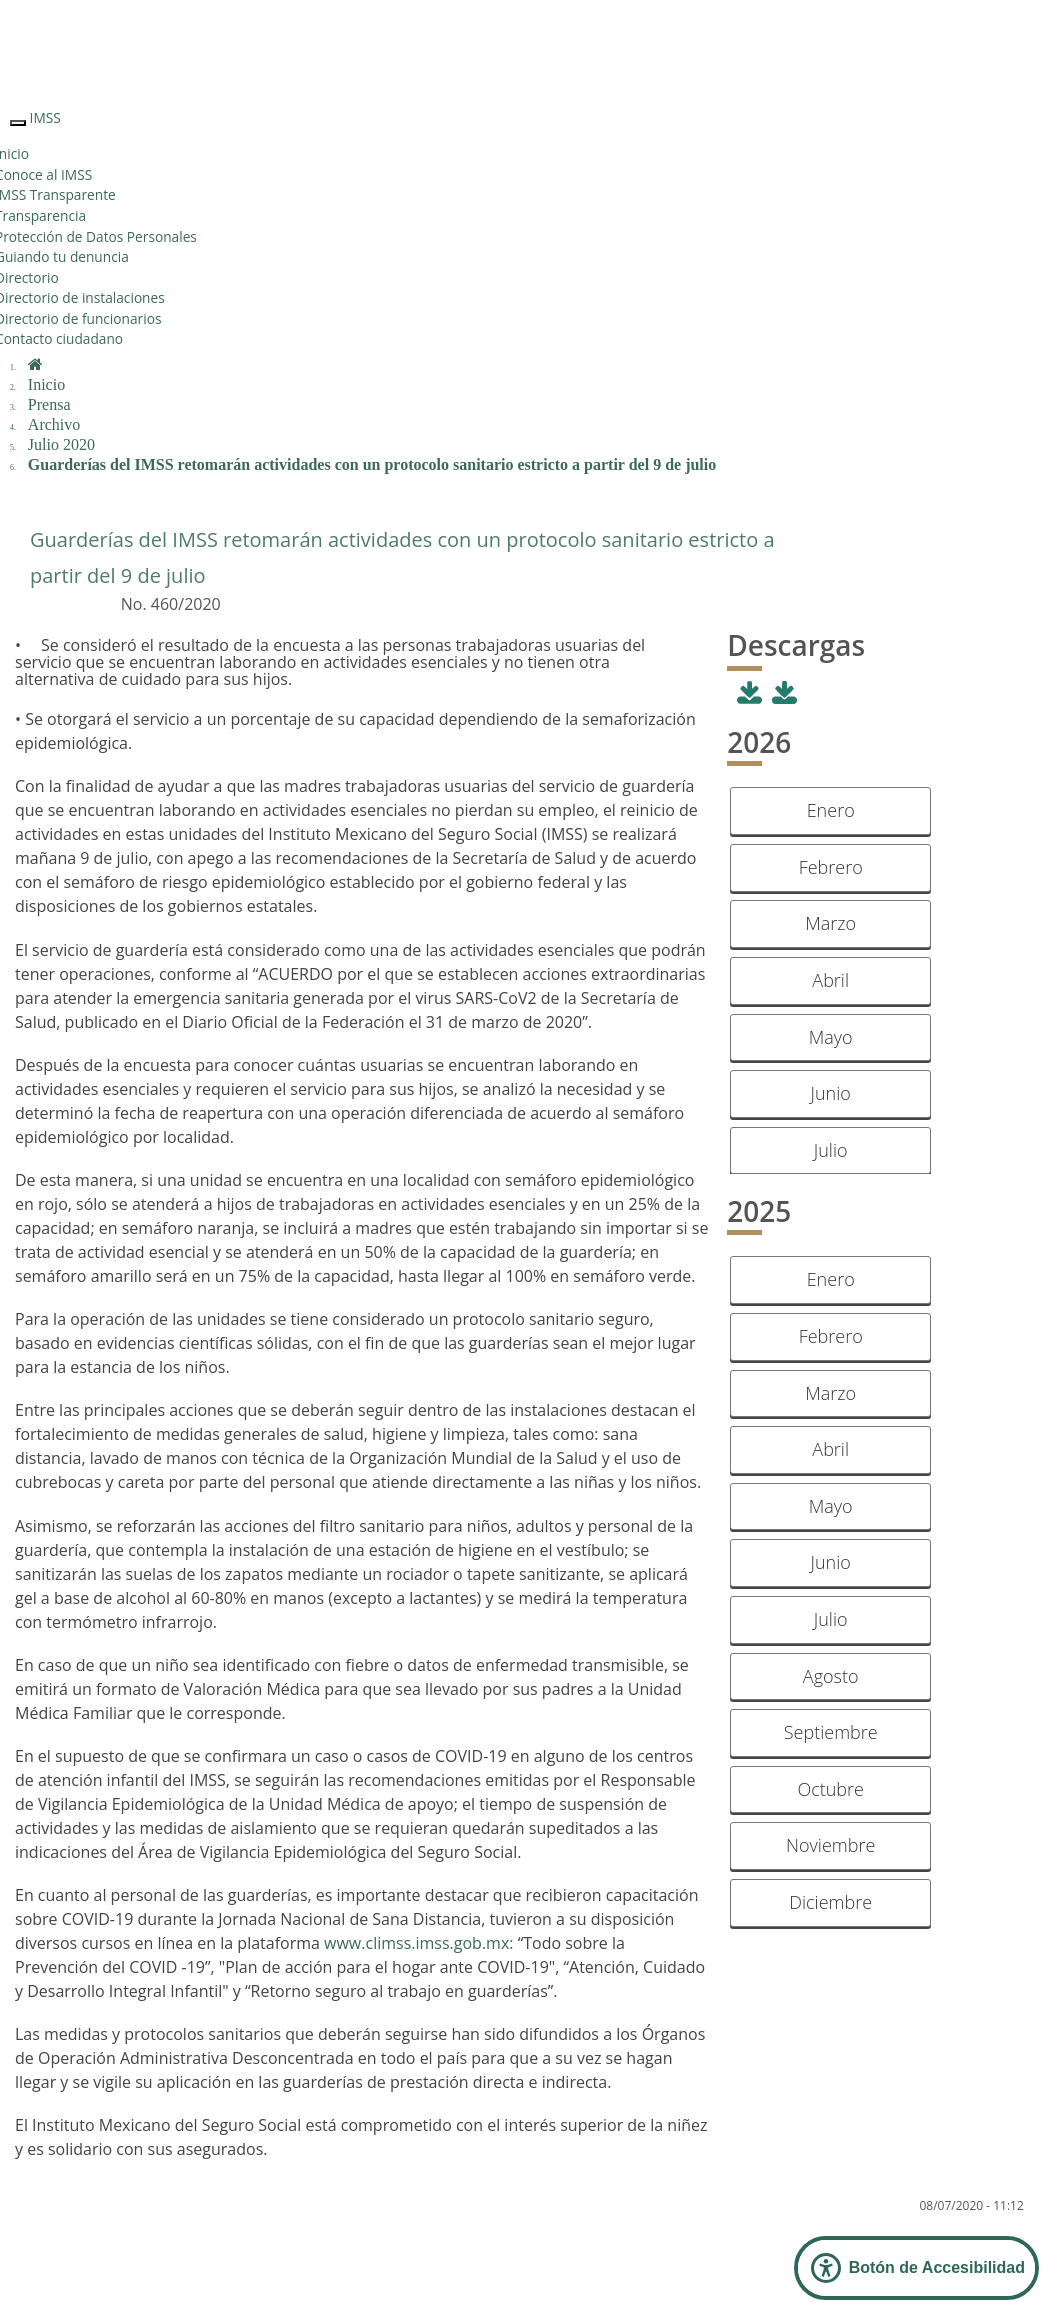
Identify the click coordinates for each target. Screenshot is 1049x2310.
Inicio (46, 384)
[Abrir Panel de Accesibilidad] (916, 2268)
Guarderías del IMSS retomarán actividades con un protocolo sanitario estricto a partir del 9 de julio (372, 464)
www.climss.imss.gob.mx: (418, 1943)
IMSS (45, 117)
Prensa (49, 404)
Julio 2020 (61, 444)
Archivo (54, 424)
